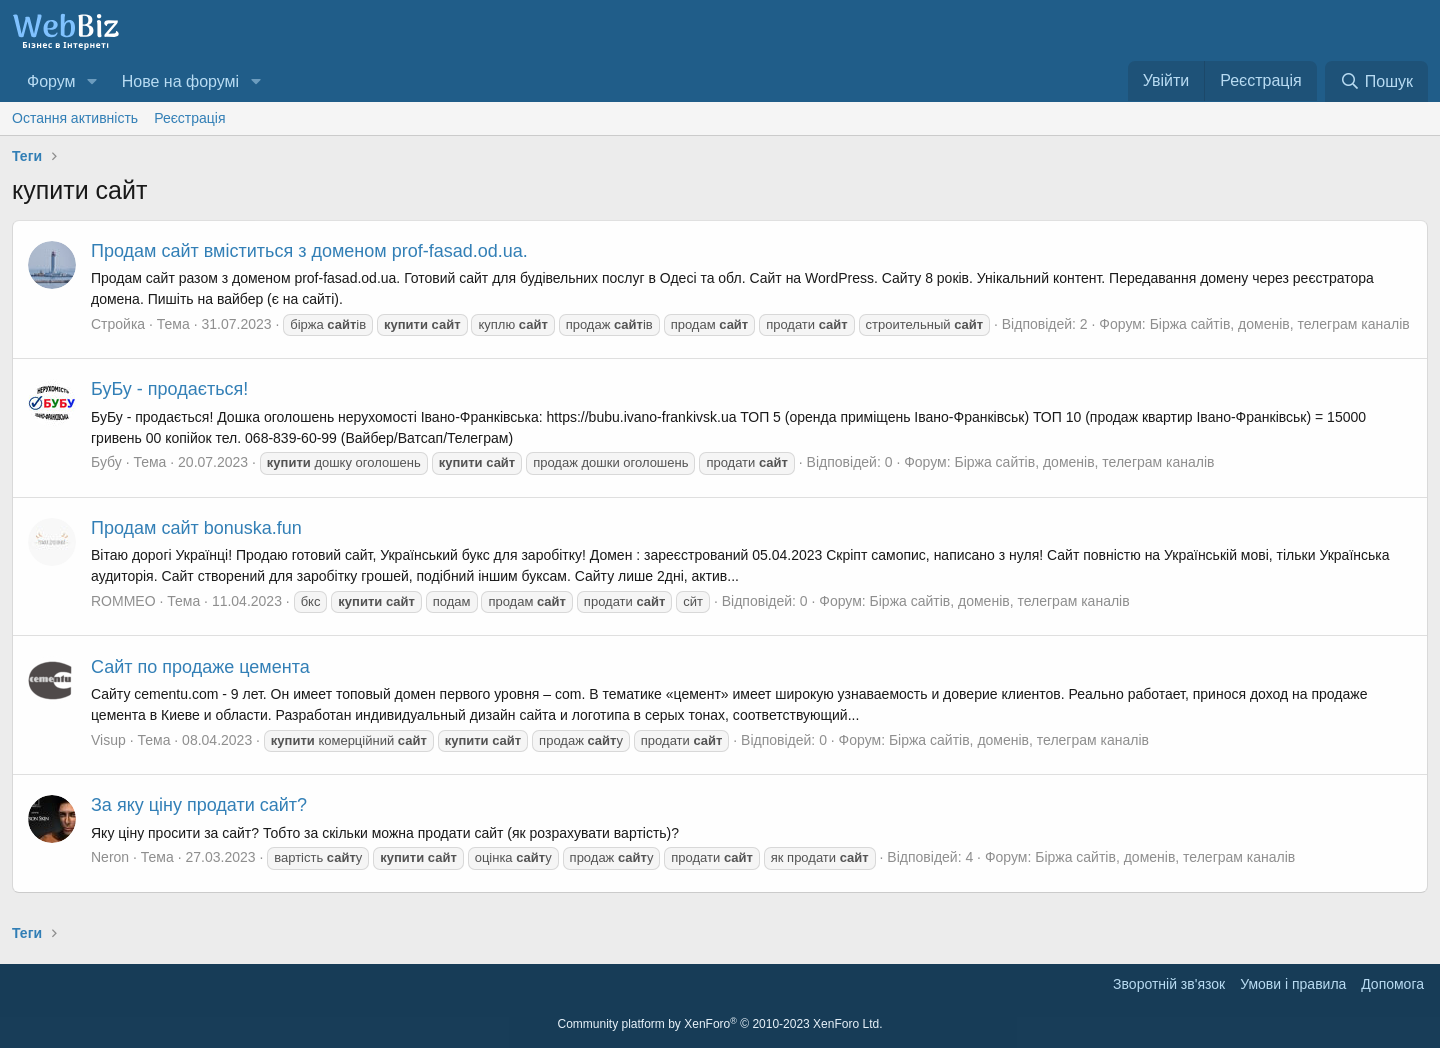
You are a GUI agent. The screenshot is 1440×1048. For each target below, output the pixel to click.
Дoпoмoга (1392, 984)
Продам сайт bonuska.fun (196, 528)
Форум (51, 81)
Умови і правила (1293, 984)
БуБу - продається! (169, 389)
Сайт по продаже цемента (200, 667)
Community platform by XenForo (720, 1024)
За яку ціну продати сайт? (199, 805)
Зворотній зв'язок (1169, 984)
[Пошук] (1376, 81)
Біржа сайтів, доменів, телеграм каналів (1280, 324)
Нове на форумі (180, 81)
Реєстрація (189, 118)
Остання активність (75, 118)
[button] (91, 82)
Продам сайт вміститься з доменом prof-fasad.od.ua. (309, 251)
